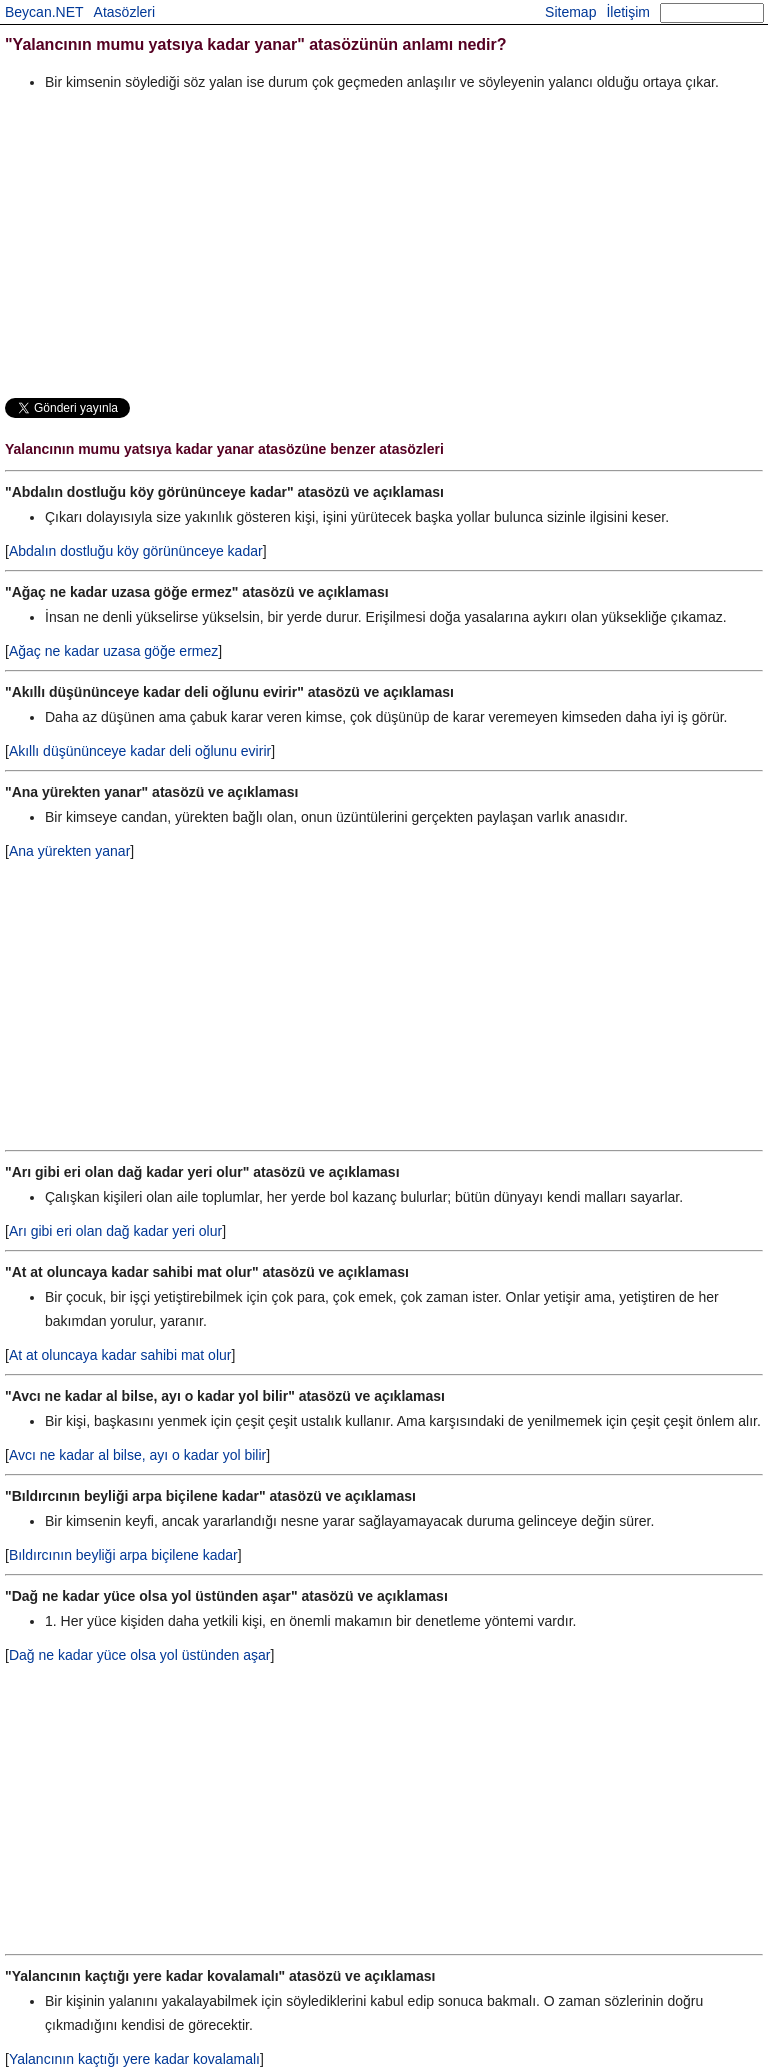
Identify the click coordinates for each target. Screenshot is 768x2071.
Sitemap (570, 12)
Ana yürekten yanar (69, 851)
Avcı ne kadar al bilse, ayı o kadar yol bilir (137, 1455)
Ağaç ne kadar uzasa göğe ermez (113, 651)
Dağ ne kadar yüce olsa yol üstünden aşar (140, 1655)
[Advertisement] (384, 244)
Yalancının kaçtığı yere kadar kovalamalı (134, 2059)
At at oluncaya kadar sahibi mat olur (120, 1355)
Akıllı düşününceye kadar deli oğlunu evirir (140, 751)
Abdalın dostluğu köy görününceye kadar (136, 551)
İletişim (628, 12)
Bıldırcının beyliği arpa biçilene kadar (123, 1555)
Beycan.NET (44, 12)
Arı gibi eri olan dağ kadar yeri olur (115, 1231)
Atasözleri (124, 12)
